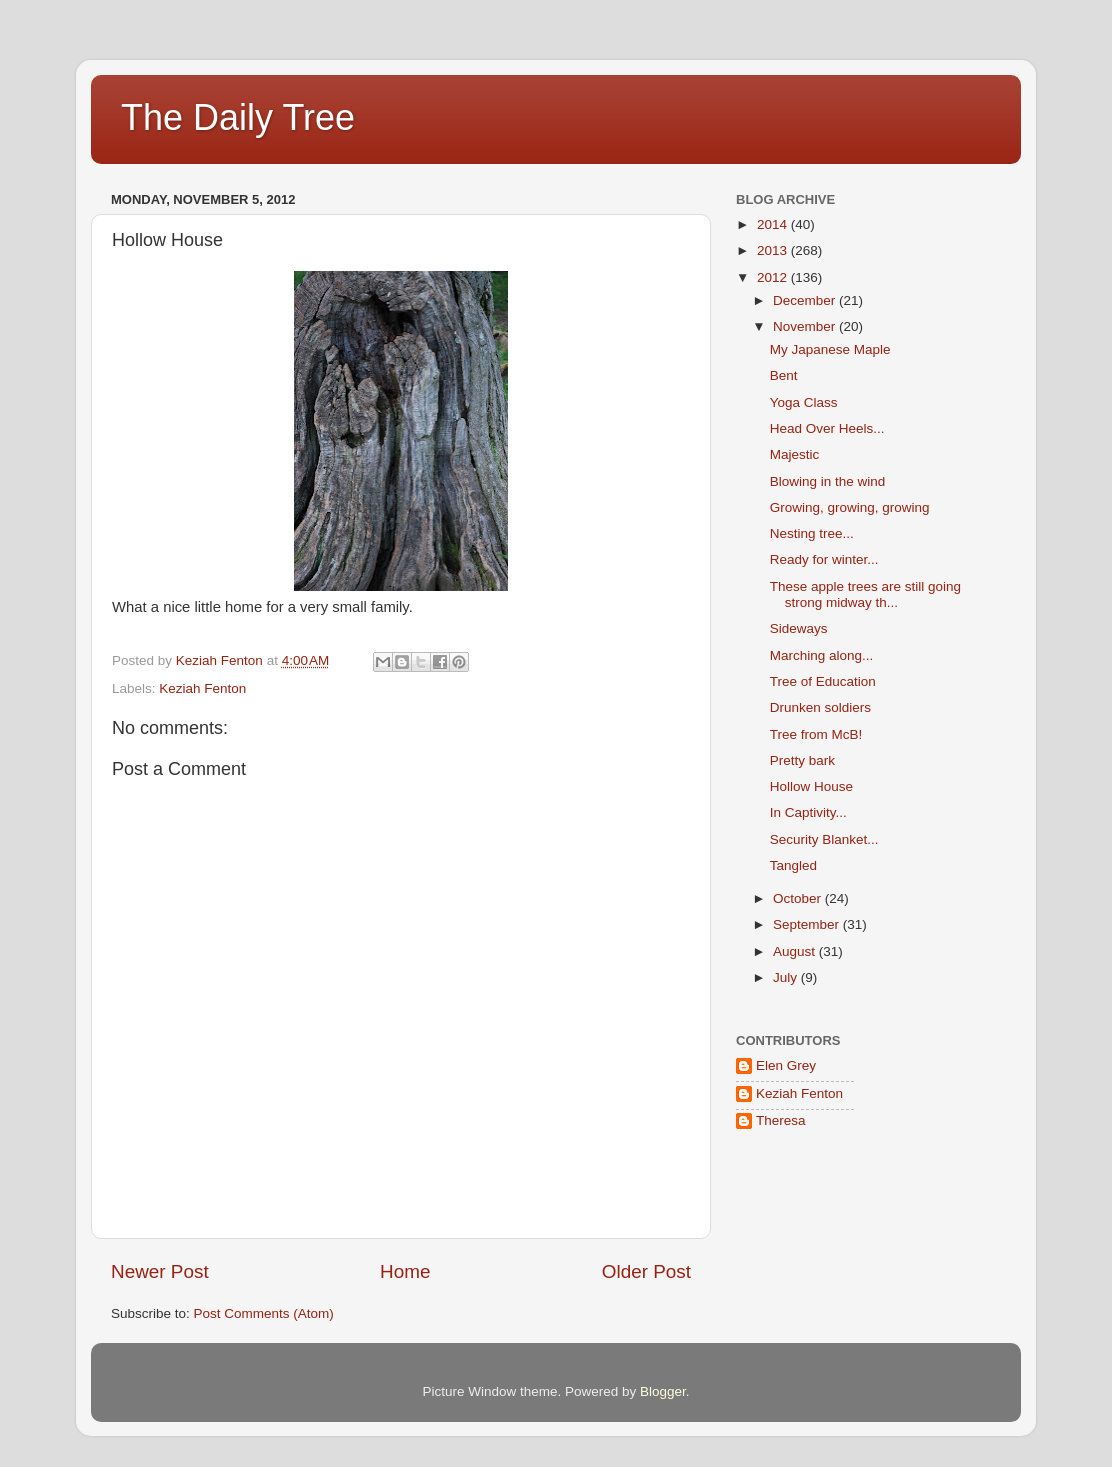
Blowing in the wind (828, 481)
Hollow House (811, 786)
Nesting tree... (812, 533)
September (808, 924)
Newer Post (160, 1271)
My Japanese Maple (830, 349)
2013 (774, 250)
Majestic (795, 454)
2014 (774, 224)
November (806, 326)
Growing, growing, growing (850, 507)
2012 (774, 277)
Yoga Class (804, 402)
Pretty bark (802, 760)
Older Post (646, 1271)
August (796, 951)
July (787, 977)
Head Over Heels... (827, 428)
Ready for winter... (824, 559)
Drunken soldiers (820, 707)
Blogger (663, 1391)
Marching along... (822, 655)
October (799, 898)
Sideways (799, 628)
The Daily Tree (238, 117)
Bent (784, 375)
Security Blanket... (824, 839)
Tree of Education (823, 681)
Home (405, 1271)
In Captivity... (808, 812)
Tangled (793, 865)
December (806, 300)
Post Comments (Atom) (264, 1313)
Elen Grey (786, 1065)
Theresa (781, 1120)
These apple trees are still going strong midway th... (865, 594)
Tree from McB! (816, 734)
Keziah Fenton (202, 688)
